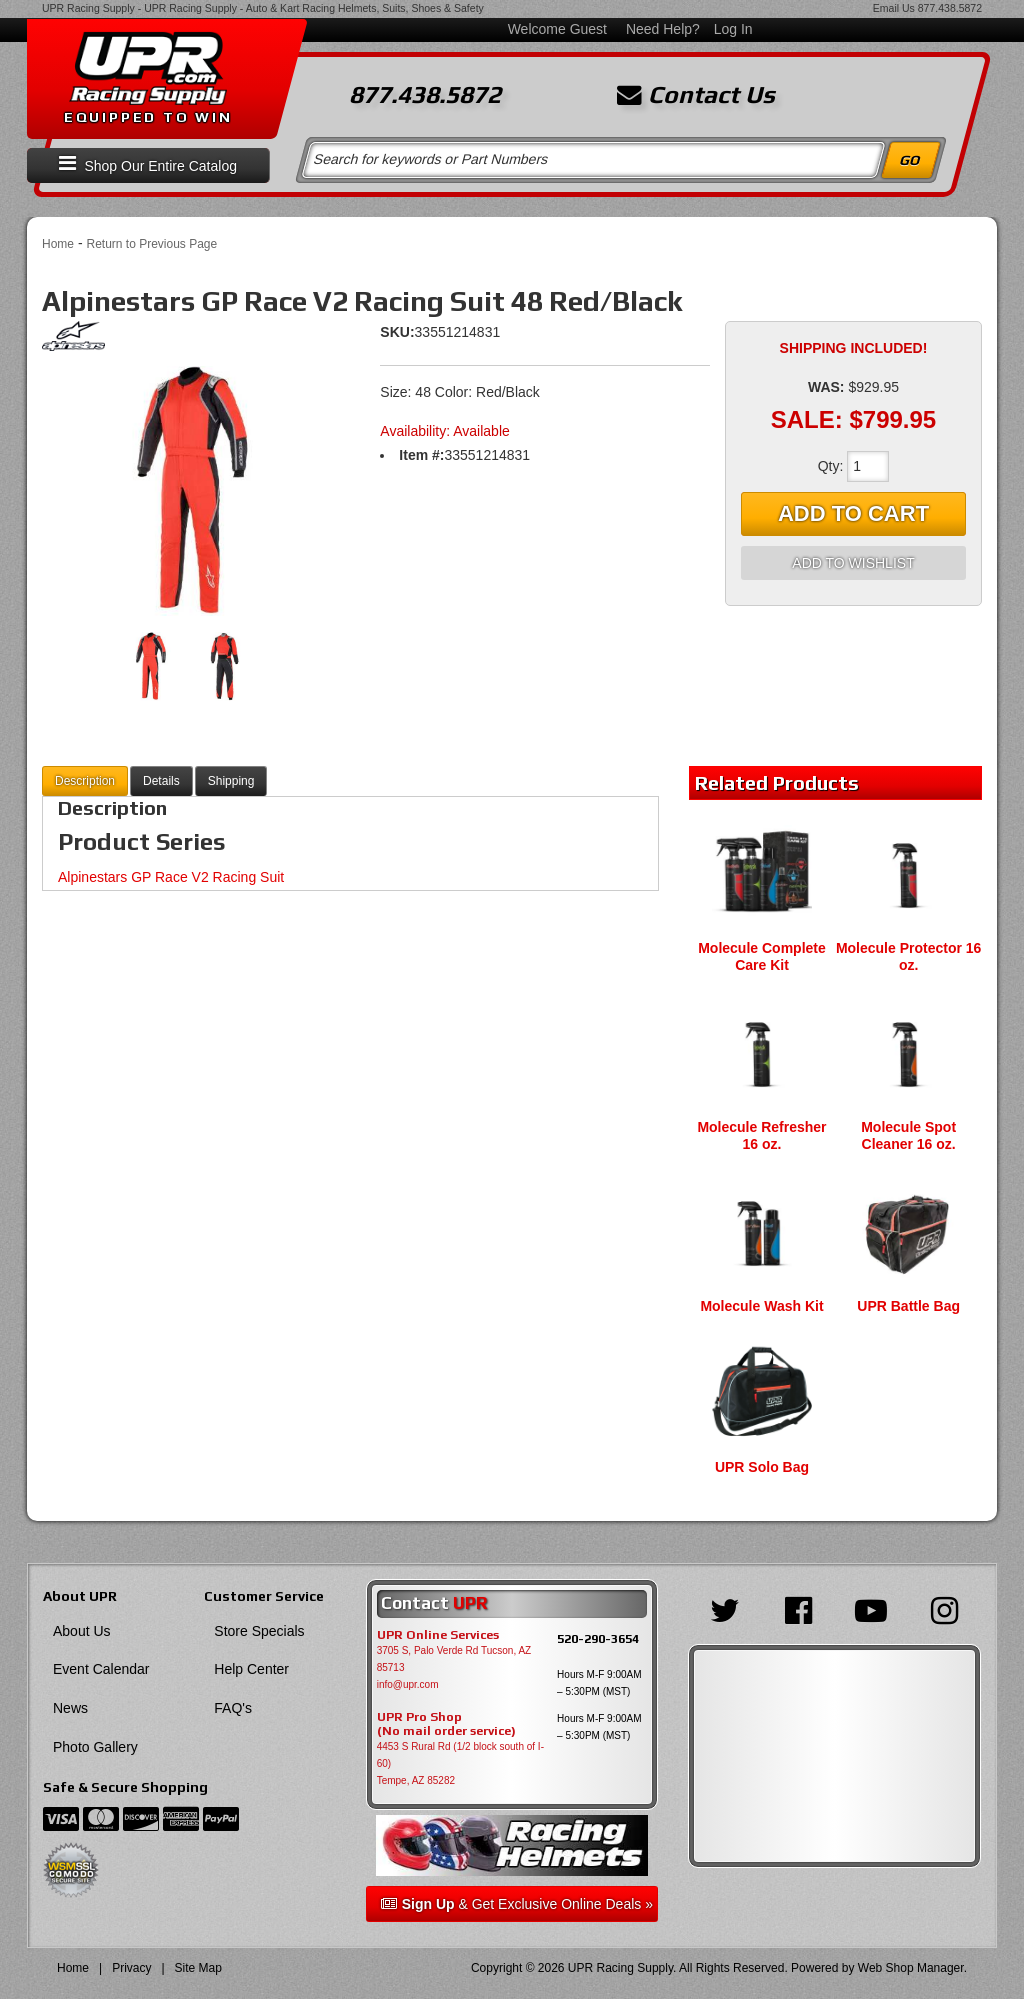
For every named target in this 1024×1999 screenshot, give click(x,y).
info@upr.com (408, 1684)
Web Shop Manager (911, 1968)
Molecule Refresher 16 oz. (761, 1135)
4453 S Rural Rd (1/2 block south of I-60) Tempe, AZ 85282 (460, 1763)
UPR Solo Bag (762, 1467)
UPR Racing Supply (88, 8)
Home (58, 244)
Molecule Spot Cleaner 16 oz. (908, 1135)
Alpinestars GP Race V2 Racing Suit (171, 877)
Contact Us (696, 95)
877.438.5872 (950, 8)
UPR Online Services (438, 1635)
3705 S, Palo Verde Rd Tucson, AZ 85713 (454, 1659)
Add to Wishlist (853, 563)
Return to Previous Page (151, 244)
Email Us (894, 8)
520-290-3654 (598, 1638)
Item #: (421, 455)
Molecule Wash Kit (761, 1306)
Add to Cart (853, 513)
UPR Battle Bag (908, 1306)
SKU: (397, 332)
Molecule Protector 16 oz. (909, 956)
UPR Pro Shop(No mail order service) (446, 1724)
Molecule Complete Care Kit (762, 956)
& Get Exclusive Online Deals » (517, 1904)
